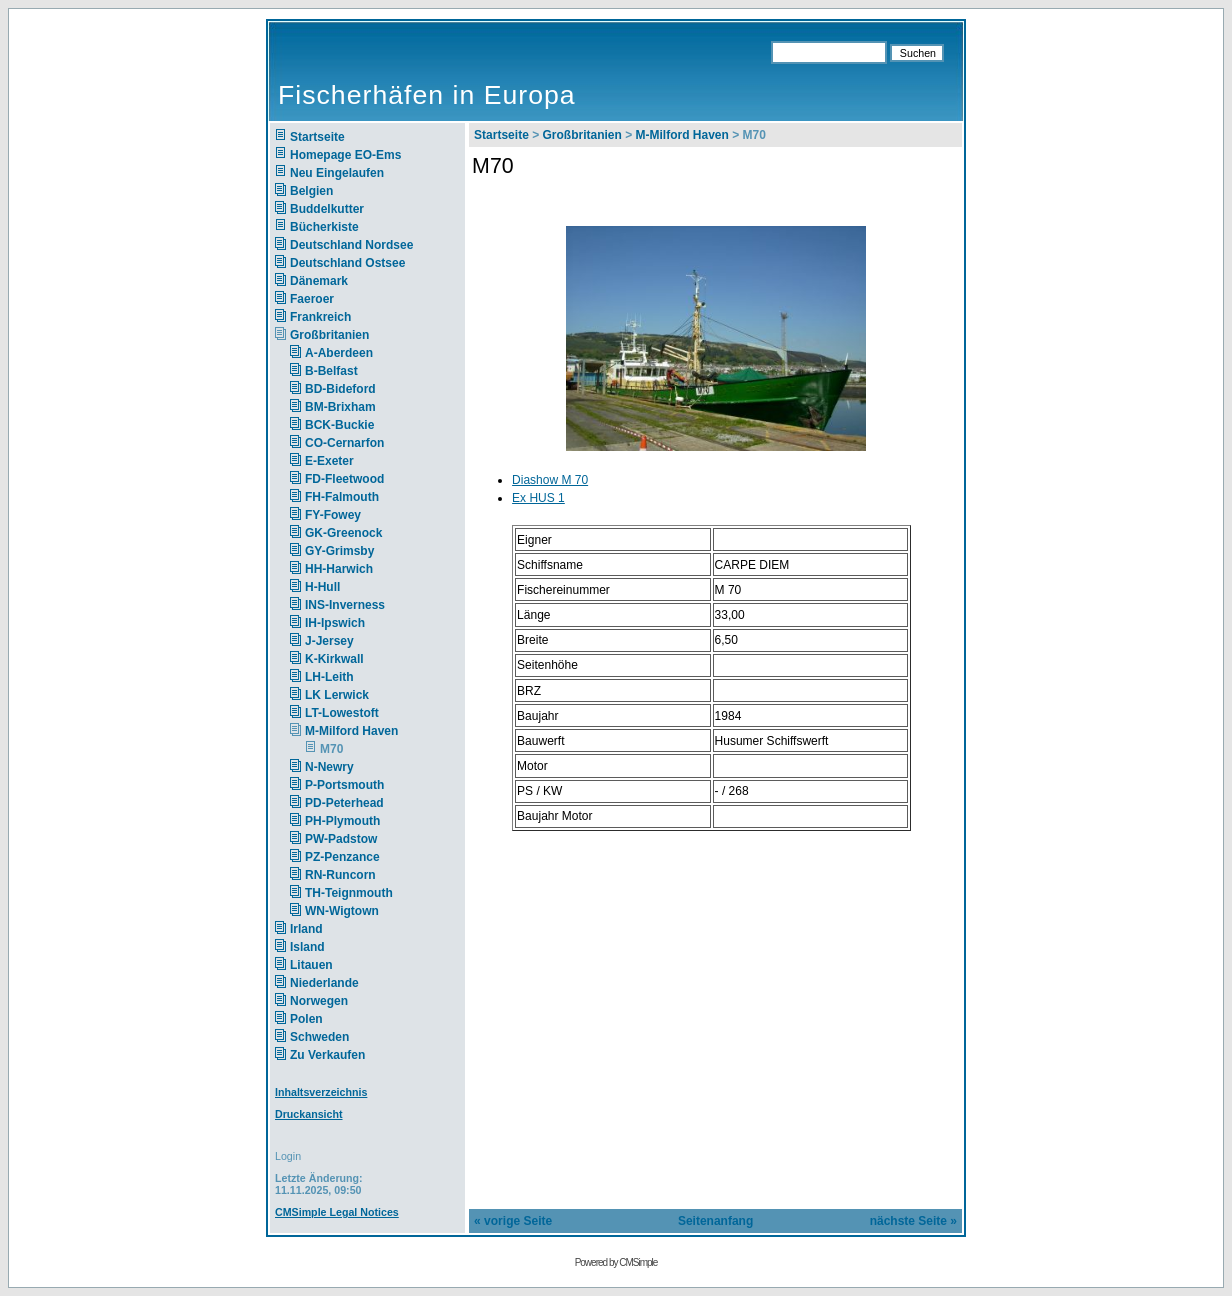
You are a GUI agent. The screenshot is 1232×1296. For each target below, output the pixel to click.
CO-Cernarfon (344, 443)
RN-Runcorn (340, 875)
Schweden (319, 1037)
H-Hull (322, 587)
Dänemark (319, 281)
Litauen (311, 965)
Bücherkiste (324, 227)
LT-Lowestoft (342, 713)
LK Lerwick (337, 695)
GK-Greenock (343, 533)
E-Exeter (329, 461)
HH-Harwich (339, 569)
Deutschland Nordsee (351, 245)
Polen (306, 1019)
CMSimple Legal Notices (337, 1212)
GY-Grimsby (339, 551)
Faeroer (312, 299)
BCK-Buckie (339, 425)
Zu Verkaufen (327, 1055)
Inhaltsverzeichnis (321, 1092)
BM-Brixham (340, 407)
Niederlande (337, 983)
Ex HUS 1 (538, 498)
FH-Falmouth (342, 497)
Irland (306, 929)
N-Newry (329, 767)
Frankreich (320, 317)
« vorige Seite (513, 1221)
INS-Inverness (345, 605)
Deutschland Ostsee (347, 263)
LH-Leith (329, 677)
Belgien (311, 191)
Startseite (317, 137)
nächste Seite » (913, 1221)
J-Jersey (329, 641)
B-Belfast (331, 371)
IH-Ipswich (335, 623)
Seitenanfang (715, 1221)
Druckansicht (309, 1114)
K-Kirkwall (334, 659)
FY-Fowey (333, 515)
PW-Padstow (341, 839)
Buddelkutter (327, 209)
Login (288, 1156)
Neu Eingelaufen (337, 173)
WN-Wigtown (342, 911)
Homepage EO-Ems (345, 155)
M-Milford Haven (351, 731)
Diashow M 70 (550, 480)
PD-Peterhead (344, 803)
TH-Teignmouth (349, 893)
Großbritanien (329, 335)
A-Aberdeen (339, 353)
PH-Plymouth (342, 821)
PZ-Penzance (342, 857)
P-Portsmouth (344, 785)
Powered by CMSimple (616, 1262)
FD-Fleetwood (344, 479)
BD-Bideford (340, 389)
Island (307, 947)
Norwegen (319, 1001)
